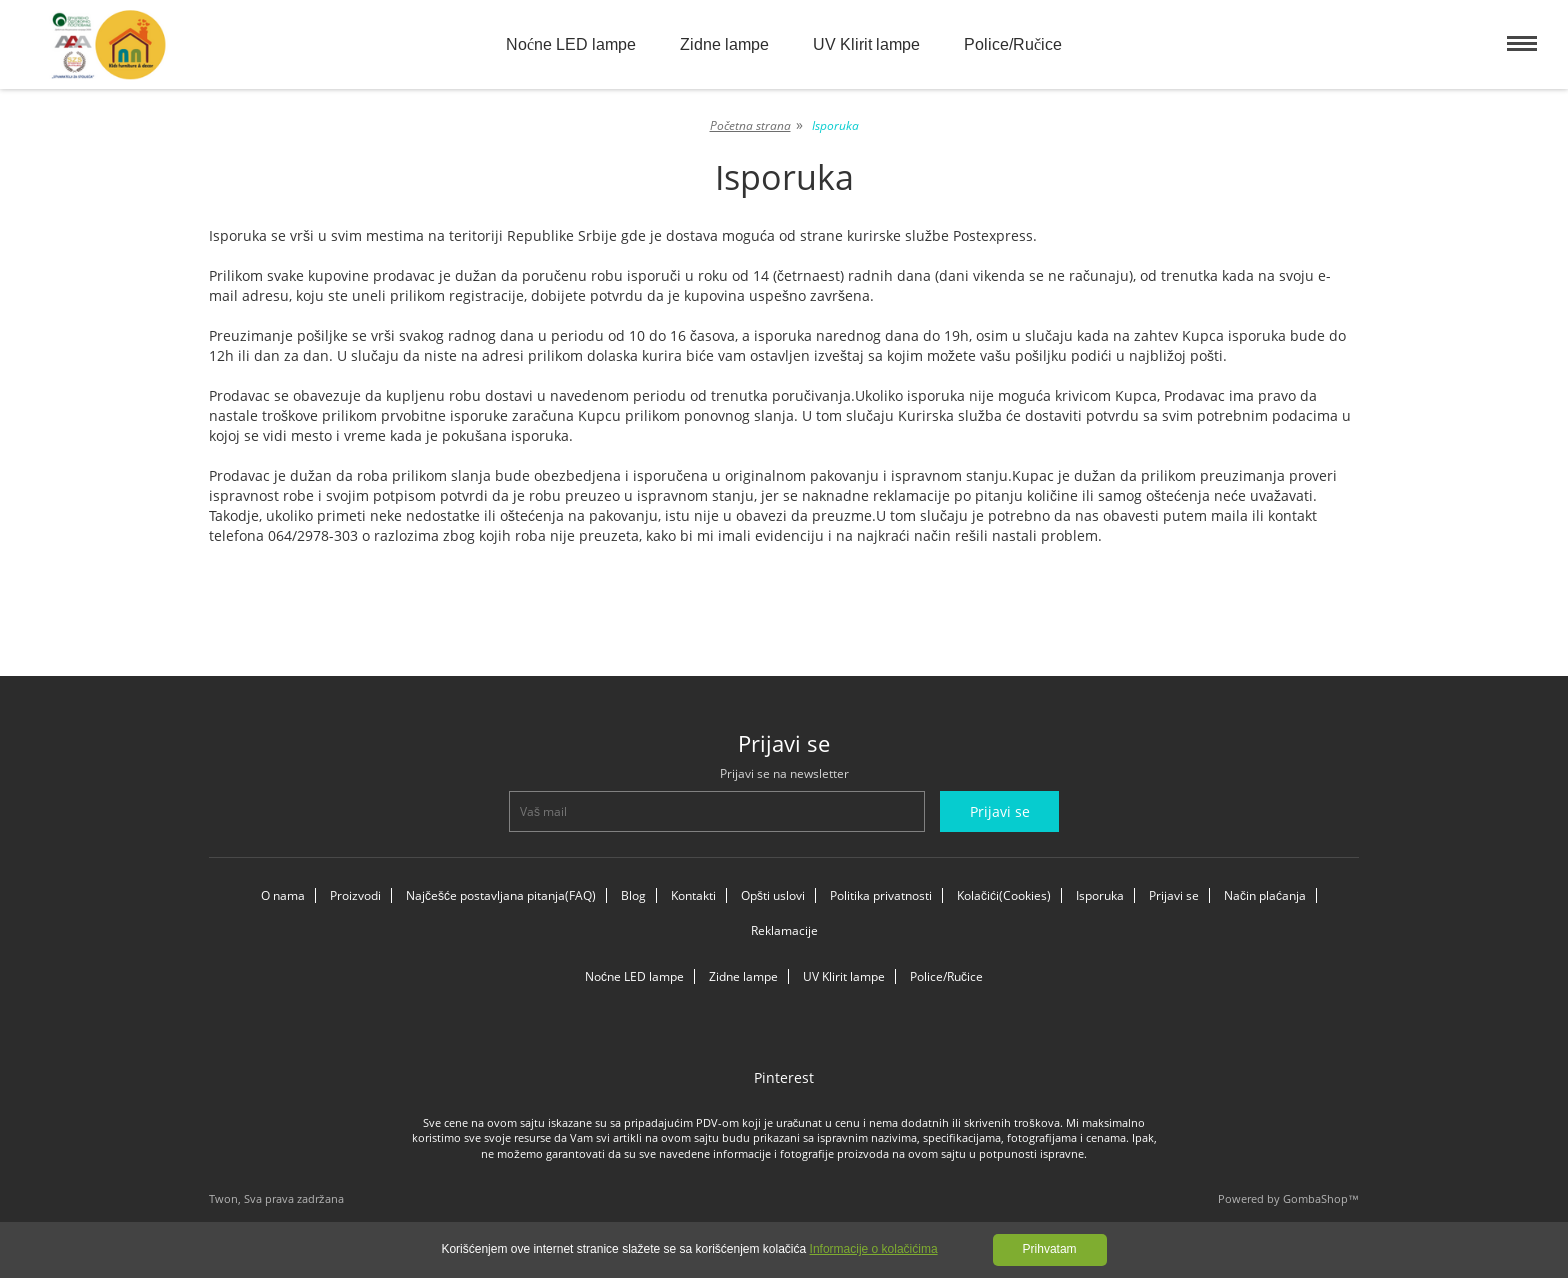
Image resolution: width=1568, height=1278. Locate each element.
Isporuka (1100, 895)
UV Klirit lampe (866, 44)
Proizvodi (355, 895)
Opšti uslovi (773, 895)
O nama (283, 895)
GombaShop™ (1321, 1198)
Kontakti (693, 895)
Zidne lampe (724, 44)
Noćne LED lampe (571, 44)
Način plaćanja (1265, 895)
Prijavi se (1174, 895)
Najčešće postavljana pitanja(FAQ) (501, 895)
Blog (633, 895)
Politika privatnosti (881, 895)
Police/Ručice (1013, 44)
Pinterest (784, 1077)
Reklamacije (784, 930)
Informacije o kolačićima (874, 1249)
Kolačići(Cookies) (1004, 895)
